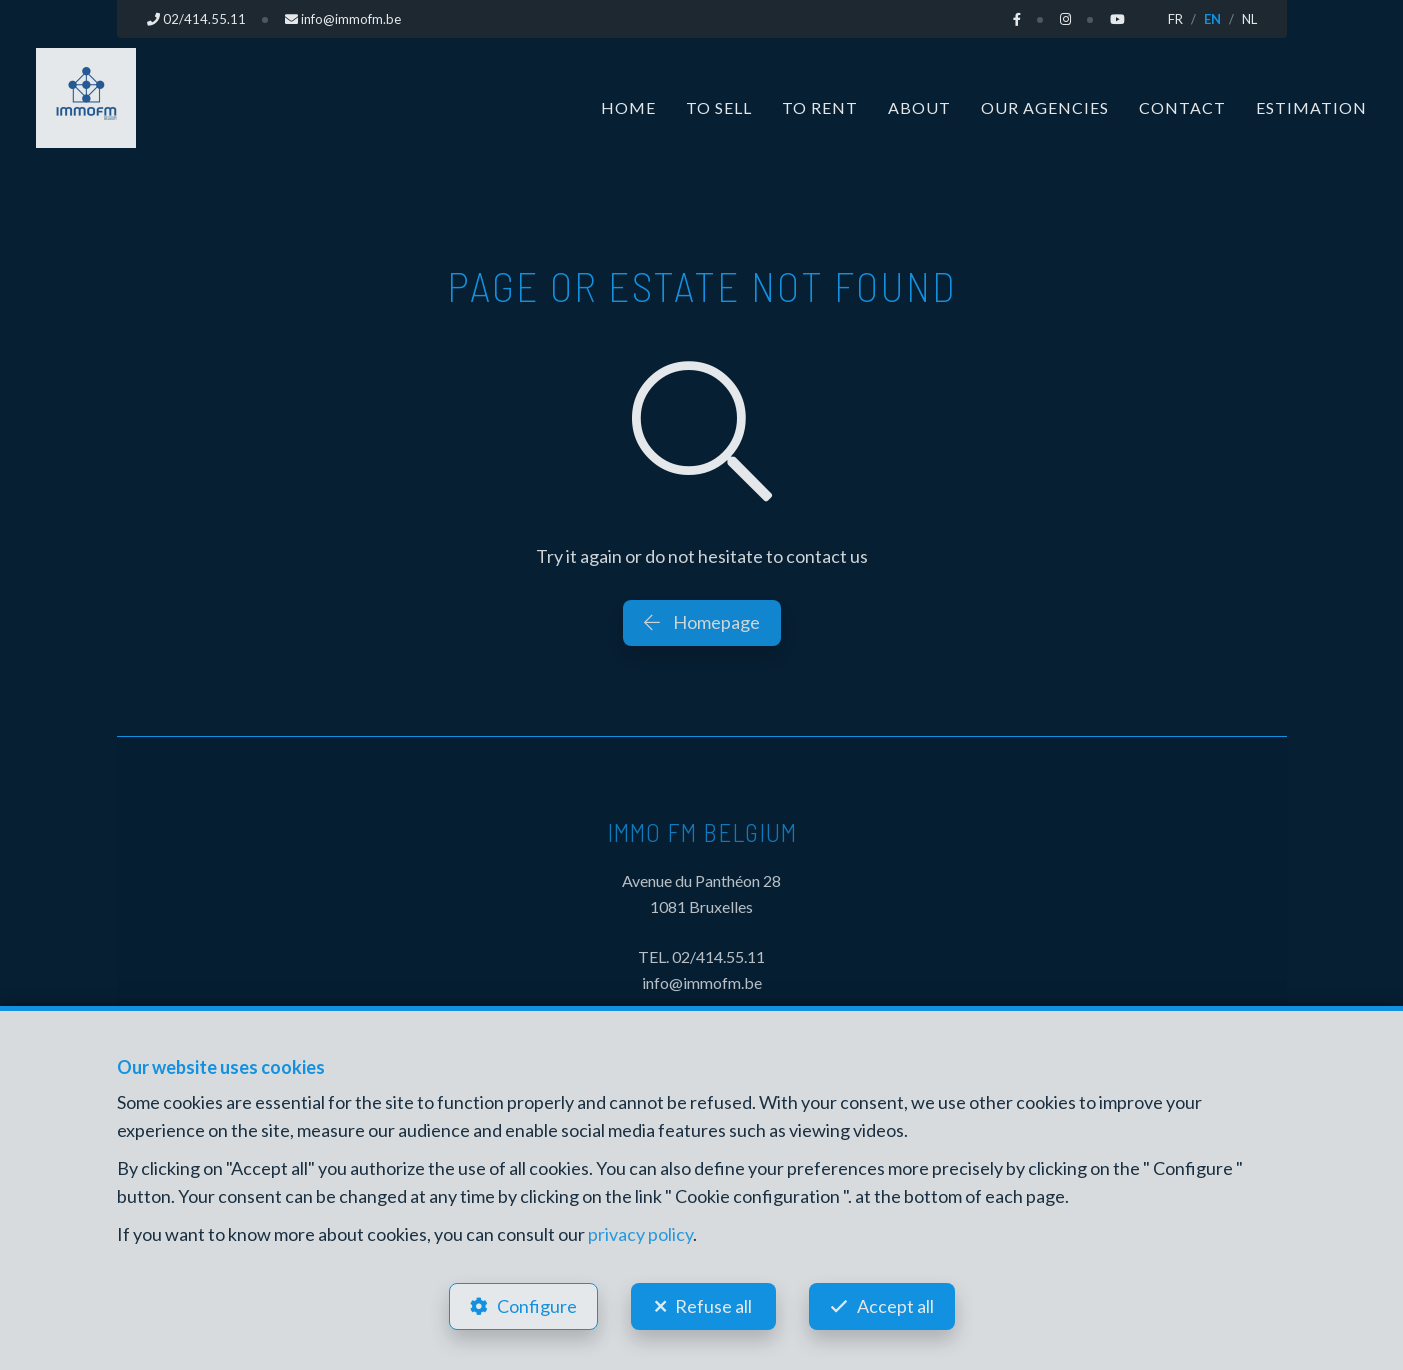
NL (1249, 19)
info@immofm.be (702, 982)
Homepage (702, 622)
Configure (537, 1306)
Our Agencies (1045, 107)
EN (1212, 19)
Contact (1182, 107)
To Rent (820, 107)
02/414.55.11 (718, 956)
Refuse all (713, 1306)
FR (1175, 19)
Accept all (895, 1306)
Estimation (1311, 107)
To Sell (719, 107)
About (919, 107)
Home (628, 107)
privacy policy (640, 1234)
